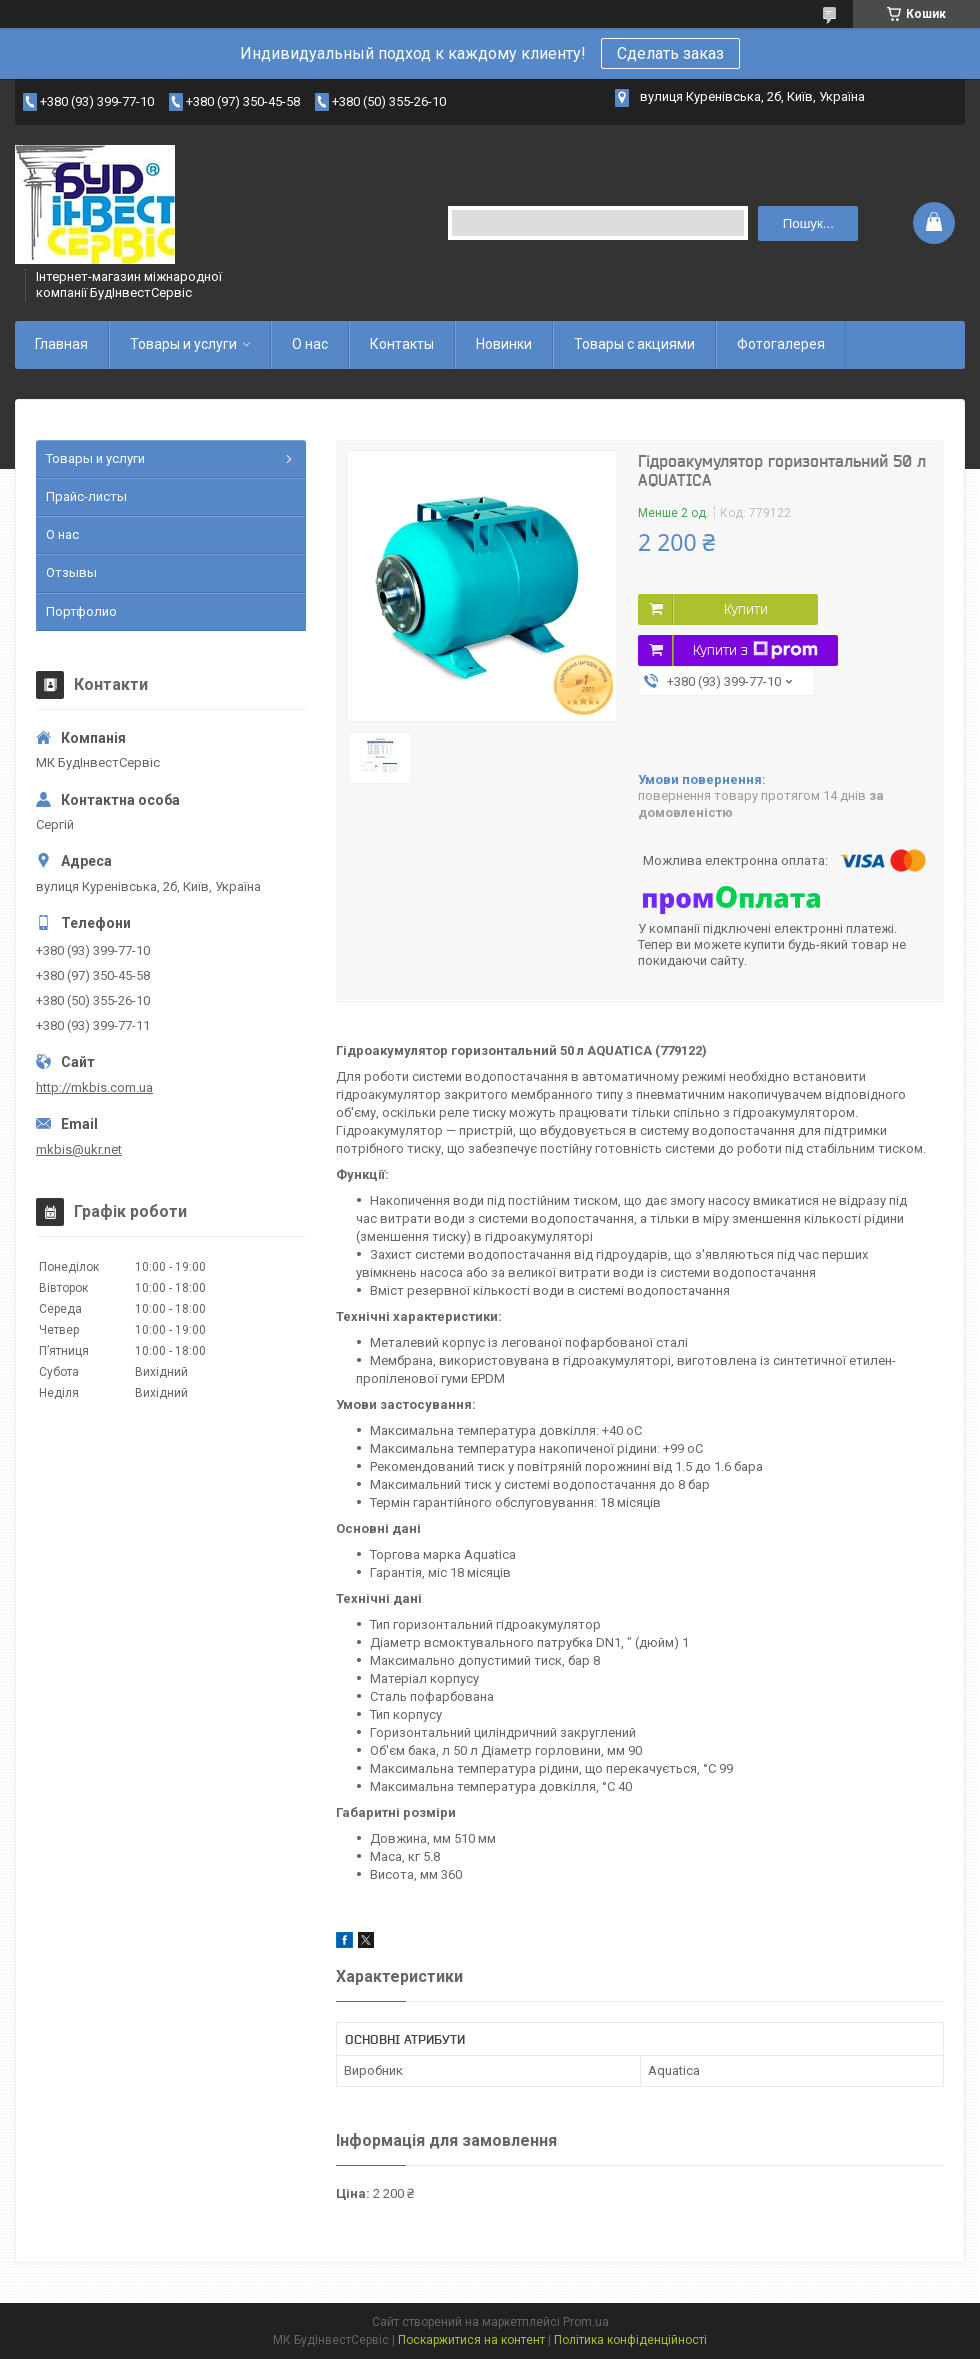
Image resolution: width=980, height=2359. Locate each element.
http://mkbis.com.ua (94, 1087)
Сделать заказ (670, 53)
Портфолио (81, 611)
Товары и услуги (183, 344)
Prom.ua (586, 2322)
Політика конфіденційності (630, 2340)
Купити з (755, 650)
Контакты (402, 344)
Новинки (504, 344)
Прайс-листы (86, 496)
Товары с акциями (634, 344)
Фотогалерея (781, 344)
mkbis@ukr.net (79, 1149)
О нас (310, 344)
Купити (746, 609)
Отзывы (71, 572)
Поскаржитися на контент (471, 2340)
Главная (61, 344)
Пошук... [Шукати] (808, 223)
